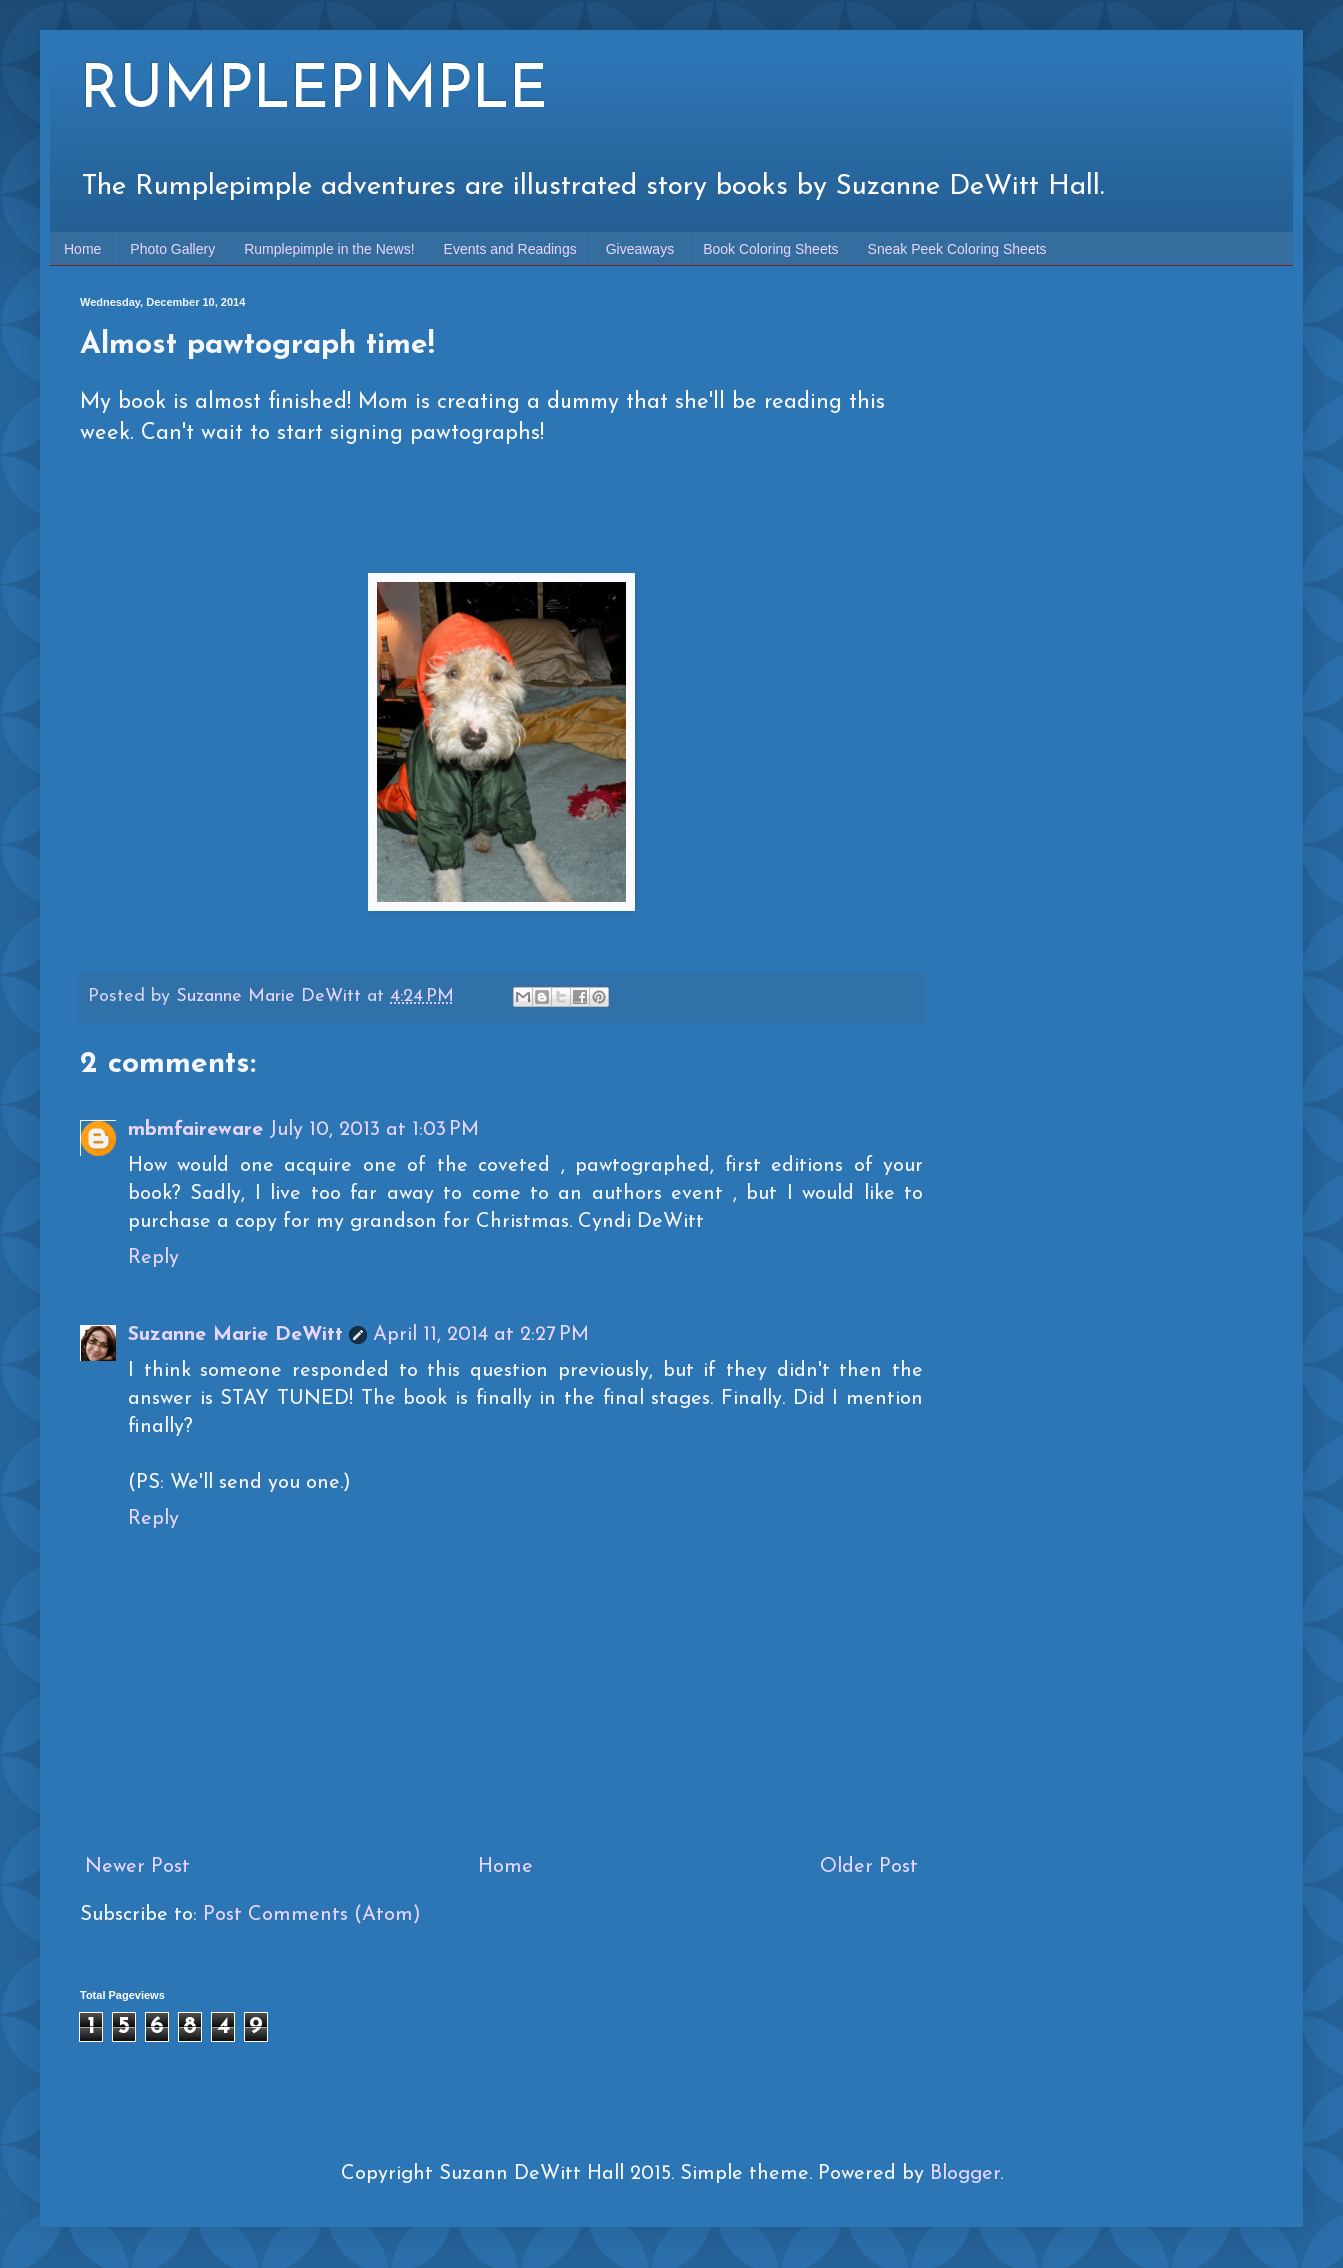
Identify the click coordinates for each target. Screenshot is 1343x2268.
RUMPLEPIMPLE (314, 92)
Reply (153, 1258)
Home (82, 249)
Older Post (869, 1867)
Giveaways (640, 249)
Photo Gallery (172, 249)
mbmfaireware (195, 1130)
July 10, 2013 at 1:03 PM (374, 1130)
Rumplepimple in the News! (329, 249)
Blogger (965, 2174)
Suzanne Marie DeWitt (235, 1335)
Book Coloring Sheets (770, 249)
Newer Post (137, 1867)
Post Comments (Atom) (312, 1915)
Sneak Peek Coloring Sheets (957, 249)
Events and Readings (510, 249)
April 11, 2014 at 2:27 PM (481, 1335)
